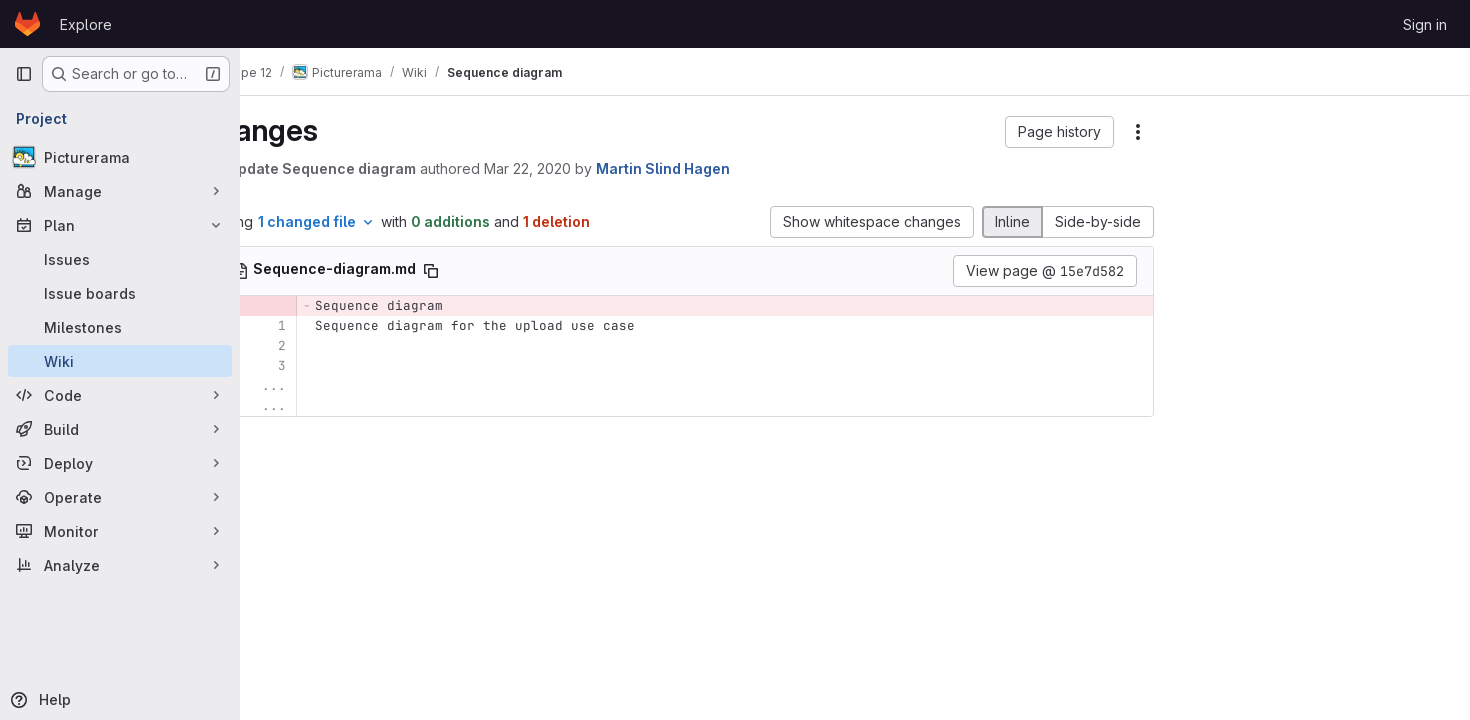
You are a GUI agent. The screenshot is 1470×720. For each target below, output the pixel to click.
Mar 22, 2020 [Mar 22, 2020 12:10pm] (595, 168)
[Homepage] (27, 24)
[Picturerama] (120, 157)
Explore (86, 24)
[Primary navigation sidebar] (24, 74)
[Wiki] (120, 361)
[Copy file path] (499, 271)
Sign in (1425, 24)
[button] (1061, 132)
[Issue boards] (120, 293)
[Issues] (120, 259)
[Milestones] (120, 327)
